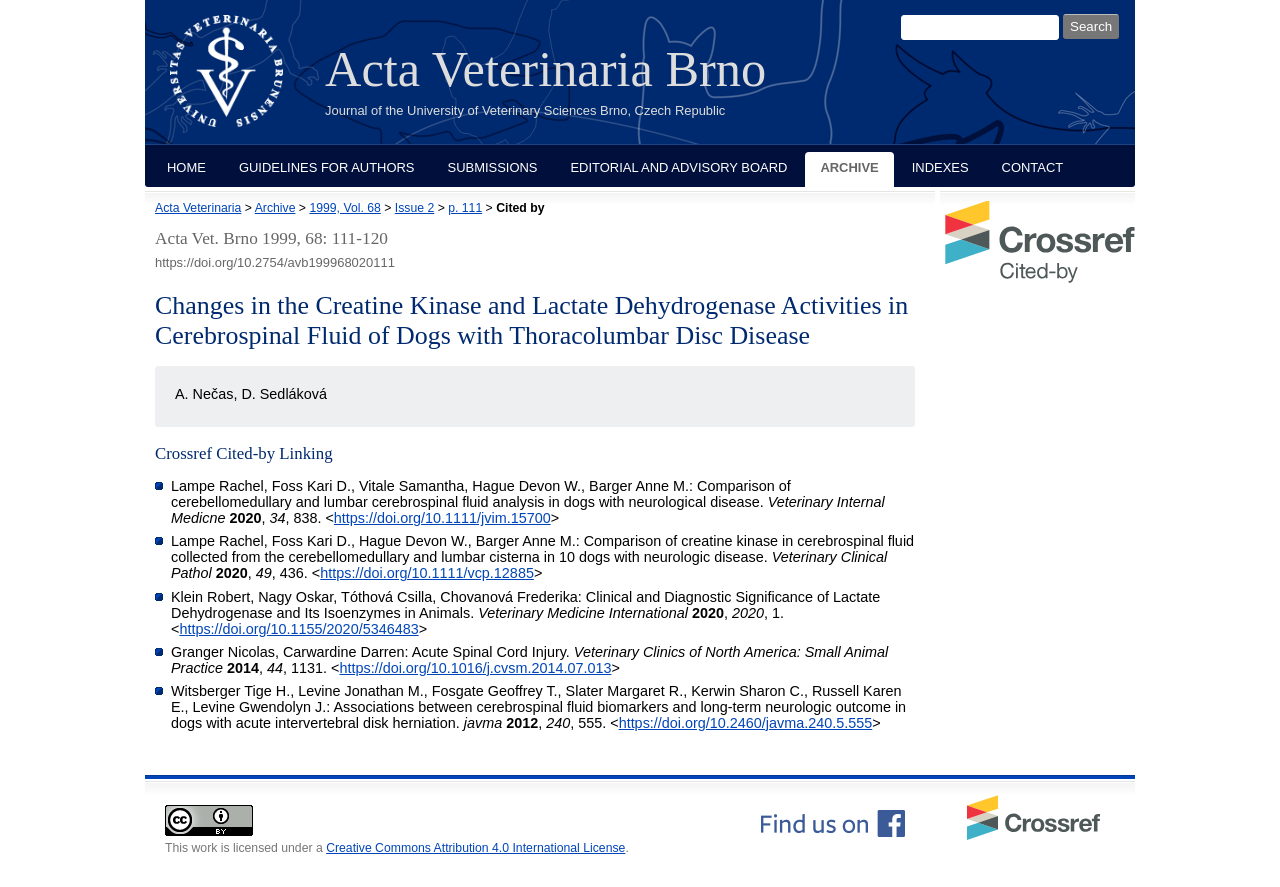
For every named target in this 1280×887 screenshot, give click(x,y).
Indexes (940, 167)
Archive (849, 167)
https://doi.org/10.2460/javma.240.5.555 (746, 723)
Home (186, 167)
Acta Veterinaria (198, 208)
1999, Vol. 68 (344, 208)
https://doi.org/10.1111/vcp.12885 (427, 573)
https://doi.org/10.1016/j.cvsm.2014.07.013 (475, 668)
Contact (1033, 167)
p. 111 (465, 208)
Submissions (493, 167)
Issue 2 (414, 208)
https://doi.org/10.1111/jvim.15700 (442, 518)
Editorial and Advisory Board (678, 167)
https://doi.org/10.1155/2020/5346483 (298, 629)
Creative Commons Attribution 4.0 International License (475, 848)
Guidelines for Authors (327, 167)
